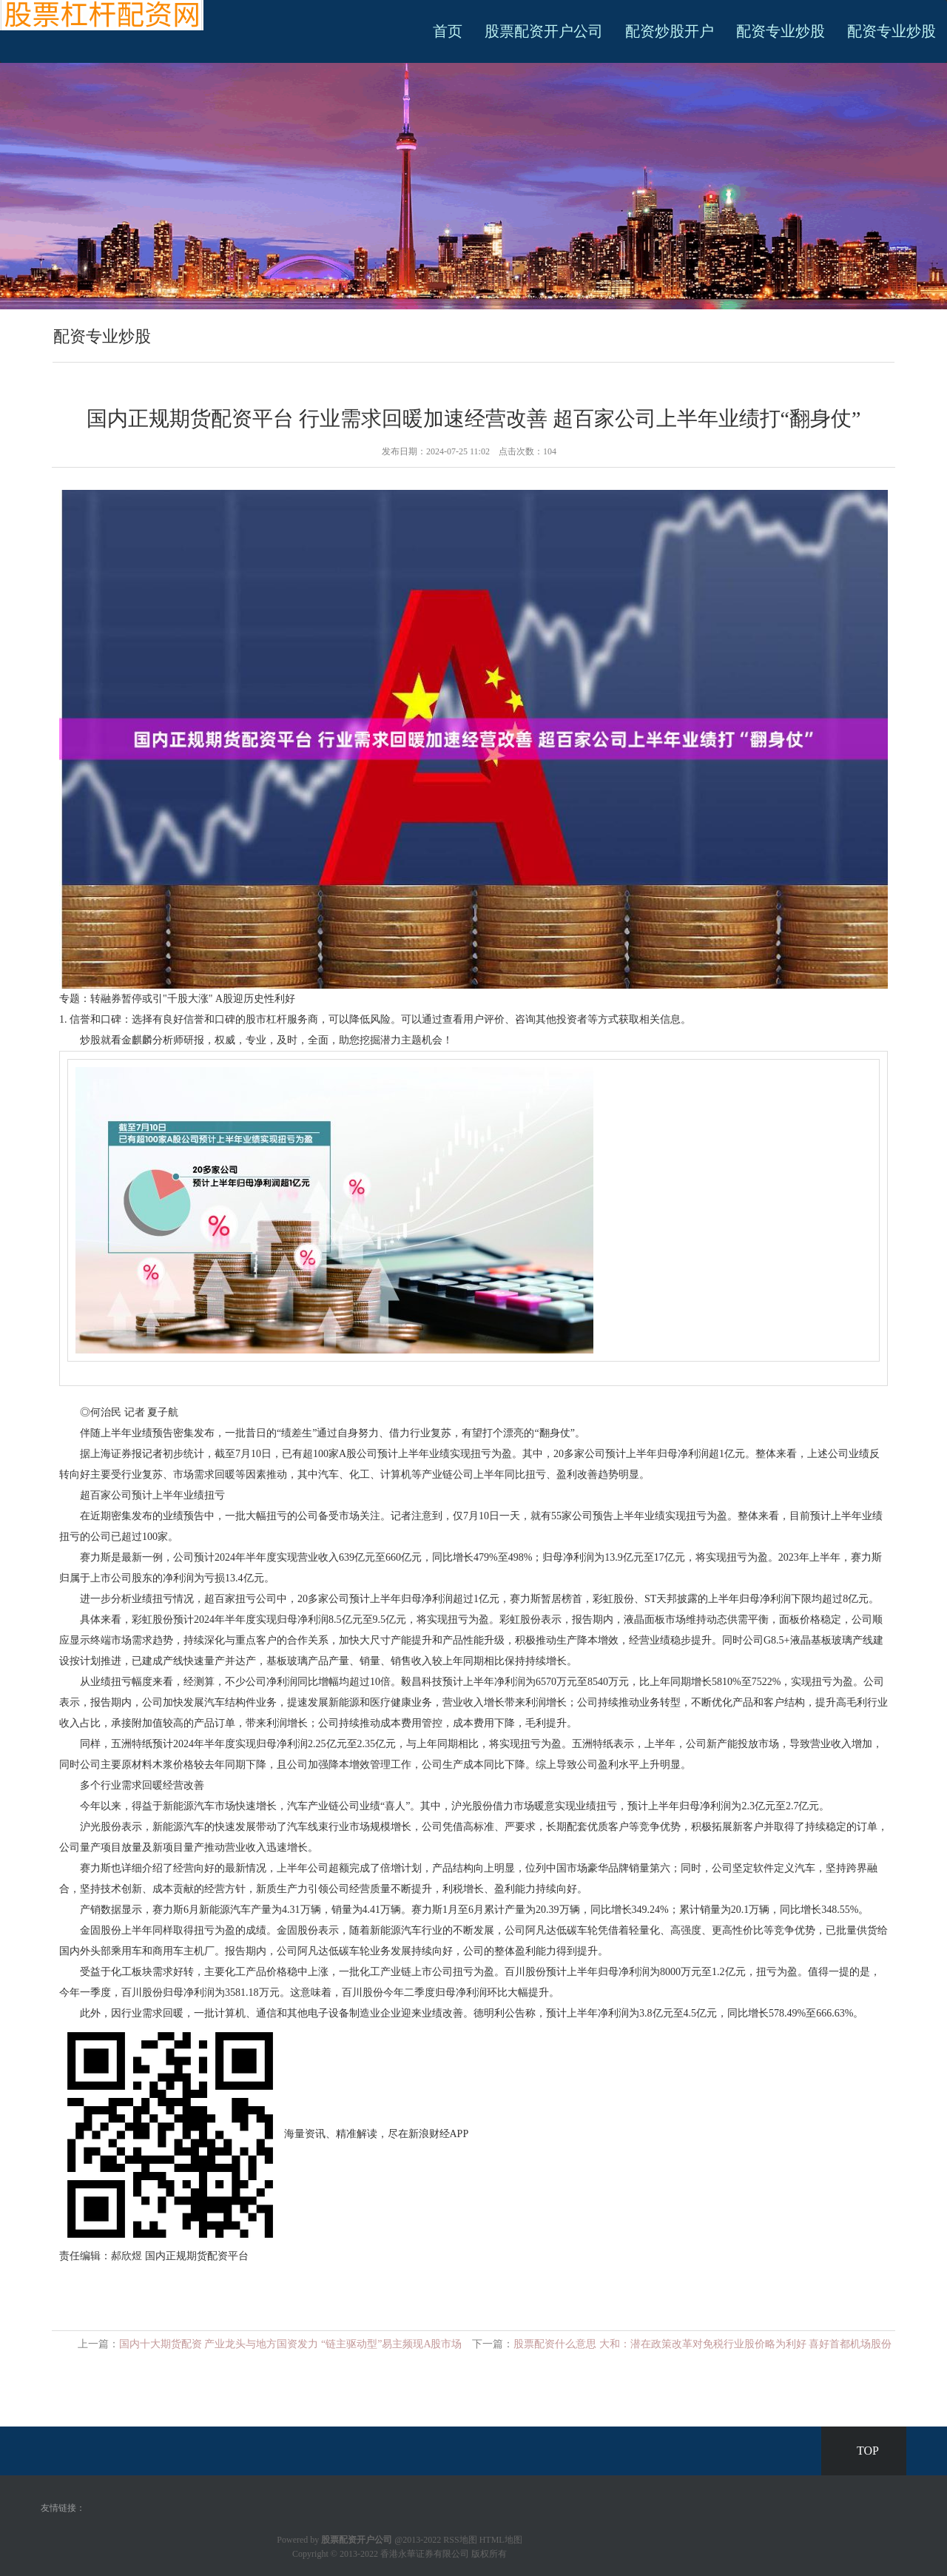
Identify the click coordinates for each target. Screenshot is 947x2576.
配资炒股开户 (669, 31)
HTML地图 (500, 2540)
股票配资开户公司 (544, 31)
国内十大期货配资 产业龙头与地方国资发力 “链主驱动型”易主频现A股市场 (290, 2344)
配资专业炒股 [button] (891, 31)
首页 (447, 31)
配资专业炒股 (780, 31)
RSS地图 (459, 2540)
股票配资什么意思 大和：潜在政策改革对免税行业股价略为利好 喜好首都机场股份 (702, 2344)
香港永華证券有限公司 (424, 2554)
